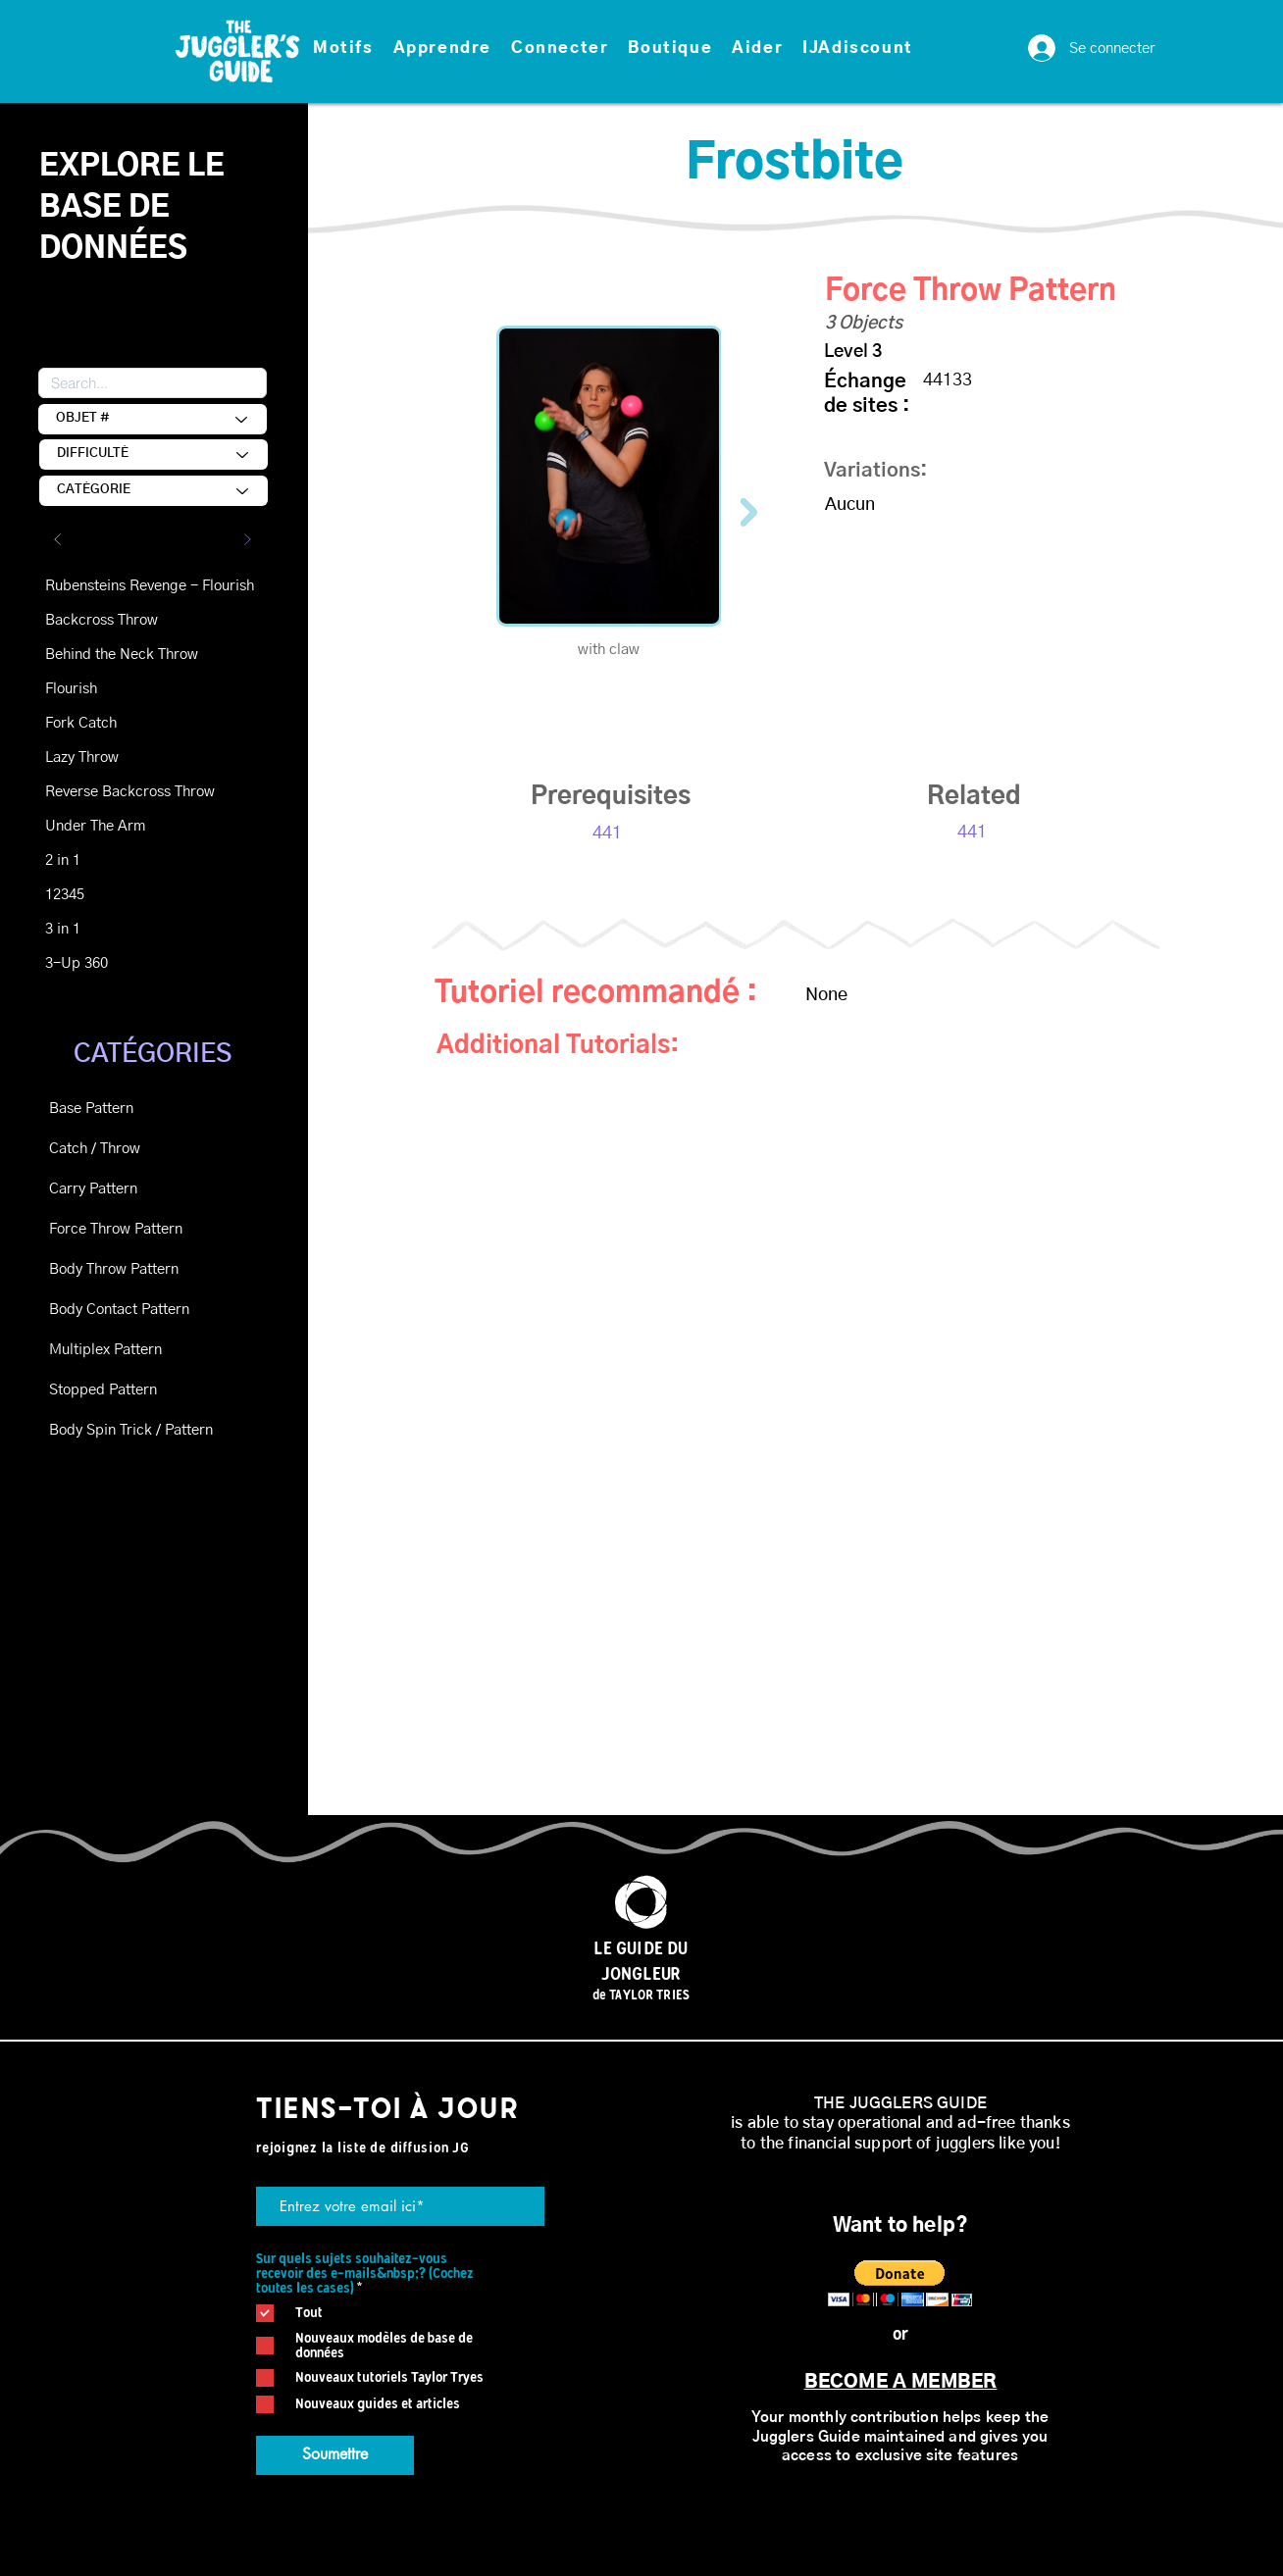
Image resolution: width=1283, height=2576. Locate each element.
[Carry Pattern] (118, 1189)
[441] (607, 834)
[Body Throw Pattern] (118, 1269)
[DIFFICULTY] (153, 454)
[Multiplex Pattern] (118, 1350)
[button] (343, 49)
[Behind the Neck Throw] (121, 654)
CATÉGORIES (152, 1054)
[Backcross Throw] (114, 620)
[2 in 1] (114, 860)
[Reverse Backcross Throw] (130, 792)
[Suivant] (247, 539)
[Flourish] (114, 689)
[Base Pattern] (118, 1108)
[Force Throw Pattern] (118, 1229)
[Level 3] (893, 353)
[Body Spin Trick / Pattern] (131, 1430)
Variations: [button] (875, 470)
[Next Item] (749, 511)
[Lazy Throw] (114, 757)
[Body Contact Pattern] (119, 1309)
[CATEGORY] (153, 491)
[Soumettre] (335, 2455)
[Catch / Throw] (118, 1149)
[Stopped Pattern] (118, 1390)
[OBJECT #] (152, 419)
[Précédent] (57, 539)
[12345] (114, 895)
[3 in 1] (114, 929)
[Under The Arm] (114, 826)
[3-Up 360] (114, 963)
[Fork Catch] (114, 723)
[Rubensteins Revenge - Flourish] (149, 586)
